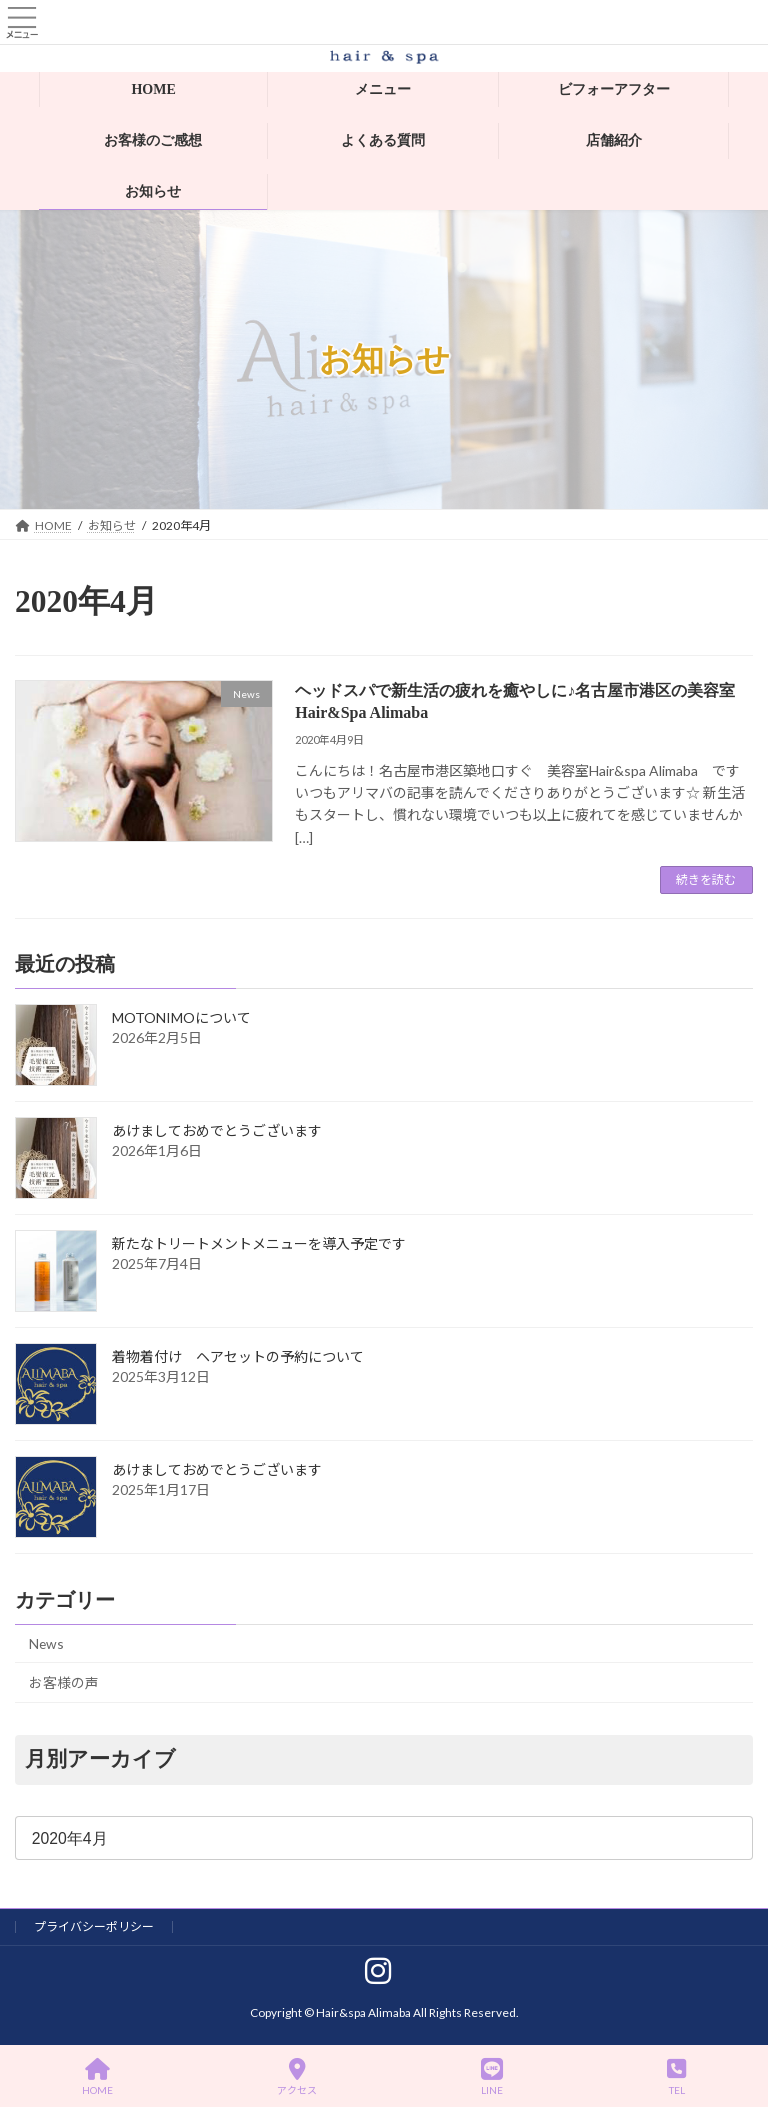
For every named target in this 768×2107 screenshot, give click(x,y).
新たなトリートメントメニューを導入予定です (259, 1244)
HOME (97, 2077)
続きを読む (706, 879)
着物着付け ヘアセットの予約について (238, 1357)
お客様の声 (64, 1683)
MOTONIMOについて (181, 1018)
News (46, 1643)
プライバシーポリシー (94, 1926)
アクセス (297, 2077)
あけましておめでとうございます (217, 1131)
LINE (492, 2077)
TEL (676, 2077)
